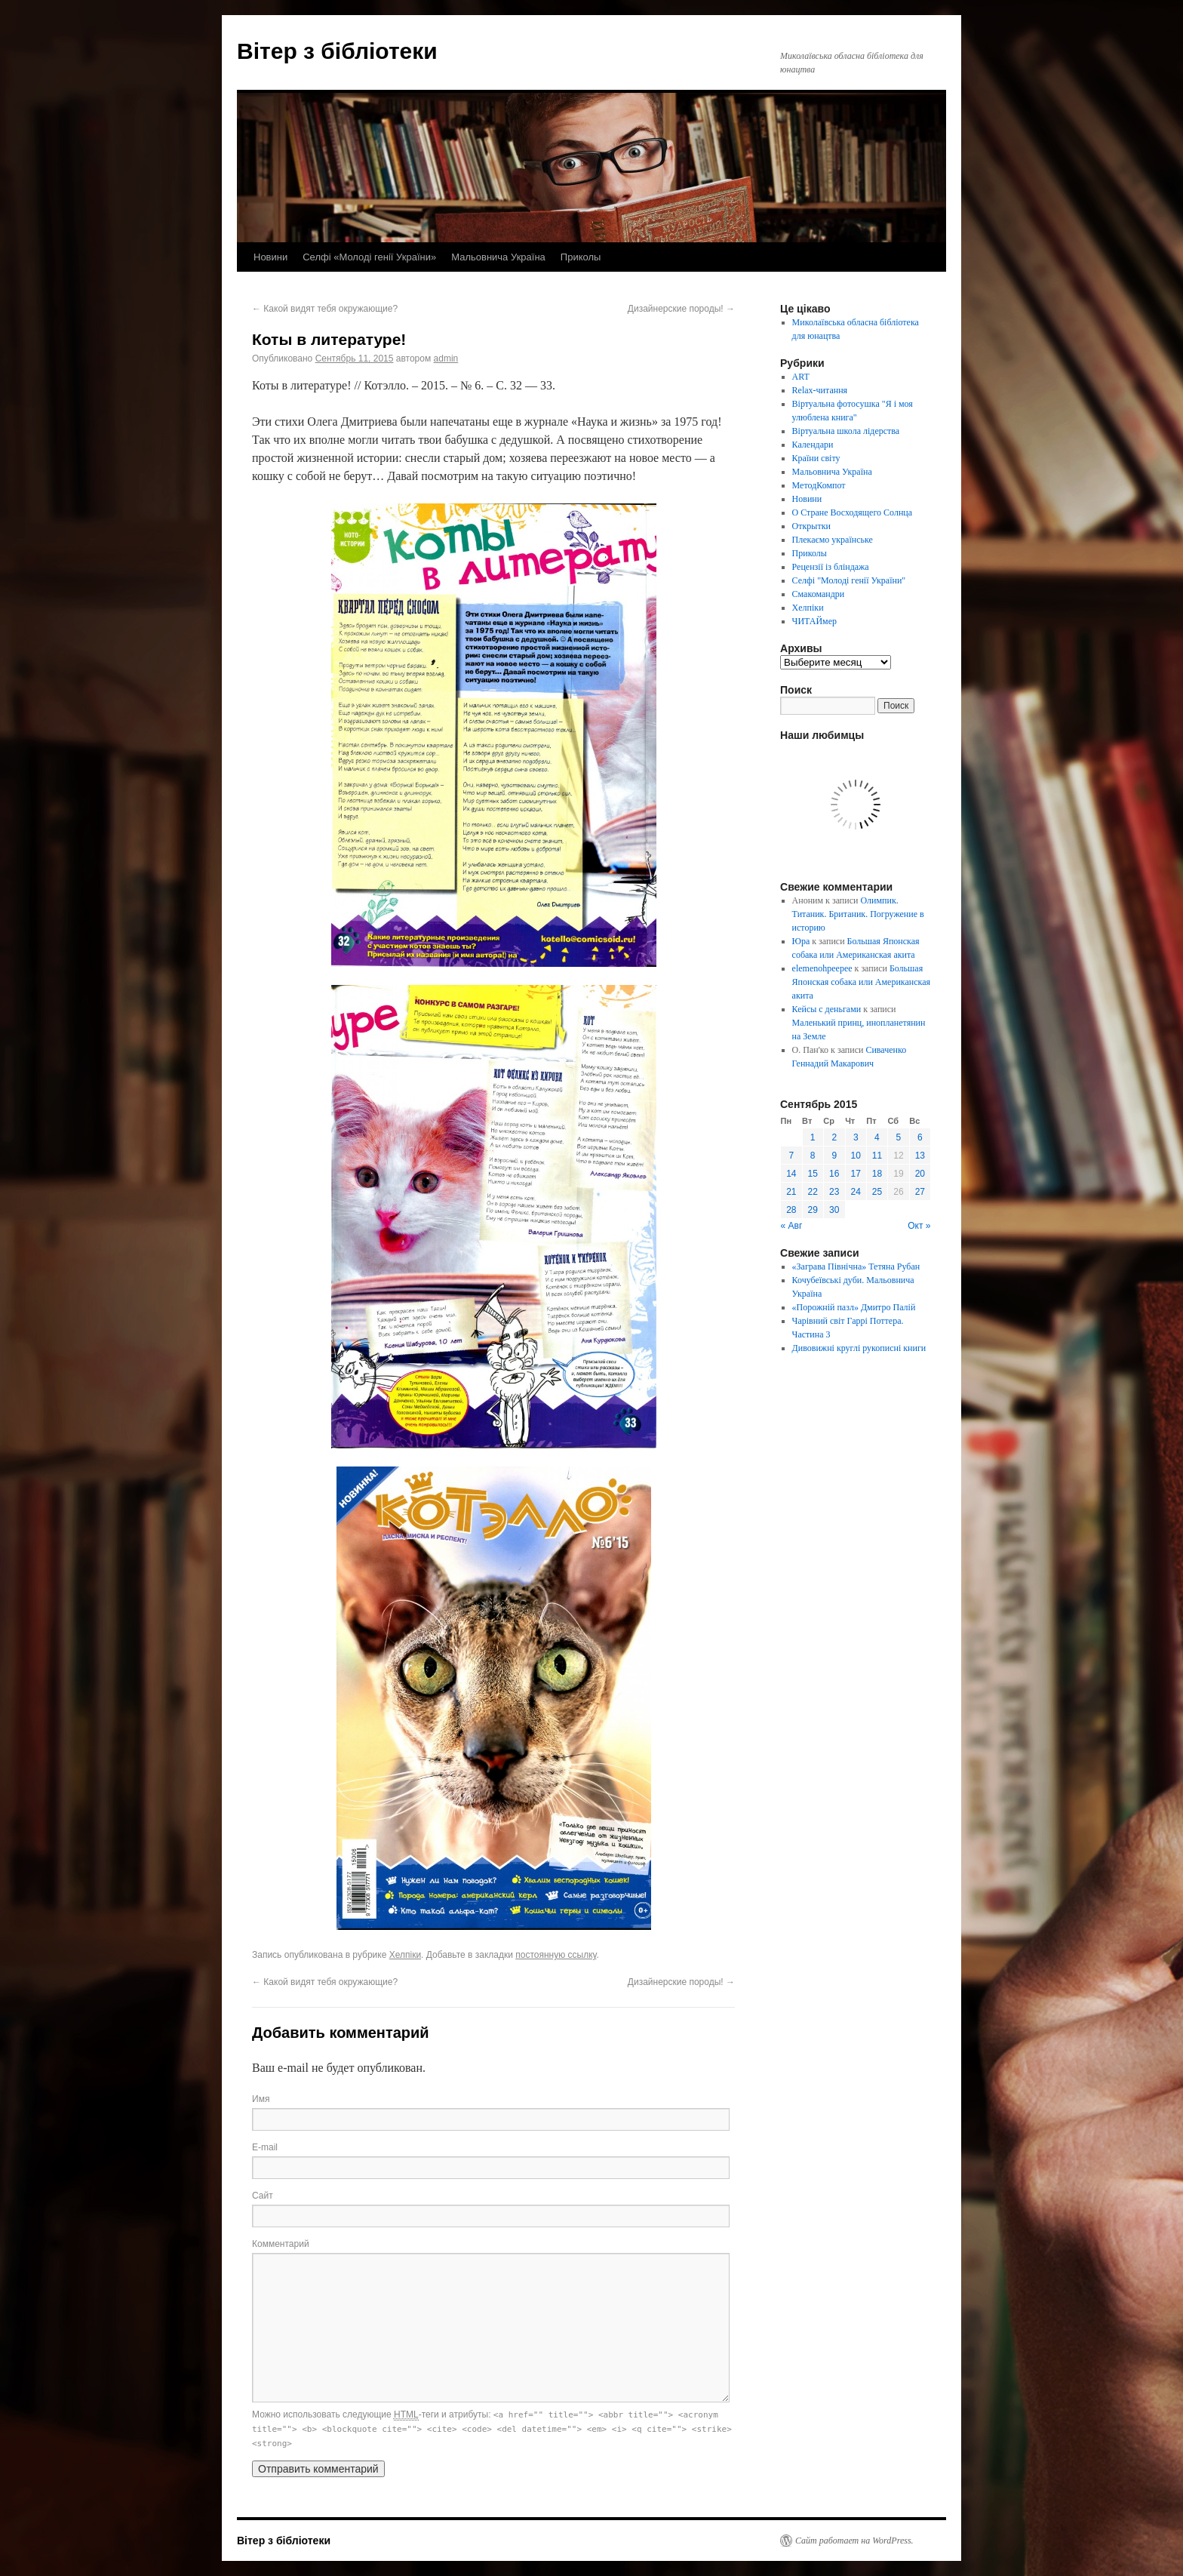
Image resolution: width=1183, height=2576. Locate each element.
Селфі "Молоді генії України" (849, 580)
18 (877, 1173)
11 (877, 1155)
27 (920, 1191)
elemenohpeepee (822, 968)
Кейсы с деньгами (827, 1009)
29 (813, 1210)
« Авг (792, 1225)
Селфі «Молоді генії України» (369, 257)
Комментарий (280, 2244)
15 (813, 1173)
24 (856, 1191)
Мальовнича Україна (498, 257)
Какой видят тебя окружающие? (325, 308)
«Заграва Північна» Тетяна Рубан (856, 1266)
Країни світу (816, 458)
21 (791, 1191)
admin (446, 358)
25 (877, 1191)
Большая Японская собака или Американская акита (861, 982)
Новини (270, 257)
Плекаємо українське (832, 539)
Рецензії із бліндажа (830, 567)
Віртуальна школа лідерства (846, 431)
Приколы (581, 257)
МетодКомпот (819, 485)
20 (920, 1173)
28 (791, 1210)
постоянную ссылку (555, 1955)
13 (920, 1155)
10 (856, 1155)
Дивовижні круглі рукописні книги (859, 1348)
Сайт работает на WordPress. (854, 2540)
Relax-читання (820, 390)
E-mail (265, 2147)
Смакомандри (818, 594)
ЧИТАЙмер (814, 621)
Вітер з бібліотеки (337, 50)
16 (834, 1173)
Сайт (262, 2195)
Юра (801, 941)
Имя (260, 2099)
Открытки (811, 526)
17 (856, 1173)
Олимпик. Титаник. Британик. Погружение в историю (858, 914)
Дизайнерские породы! (681, 308)
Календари (813, 444)
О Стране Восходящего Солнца (852, 512)
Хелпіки (405, 1955)
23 (834, 1191)
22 (813, 1191)
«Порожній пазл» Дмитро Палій (854, 1307)
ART (801, 376)
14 (791, 1173)
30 (834, 1210)
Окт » (919, 1225)
